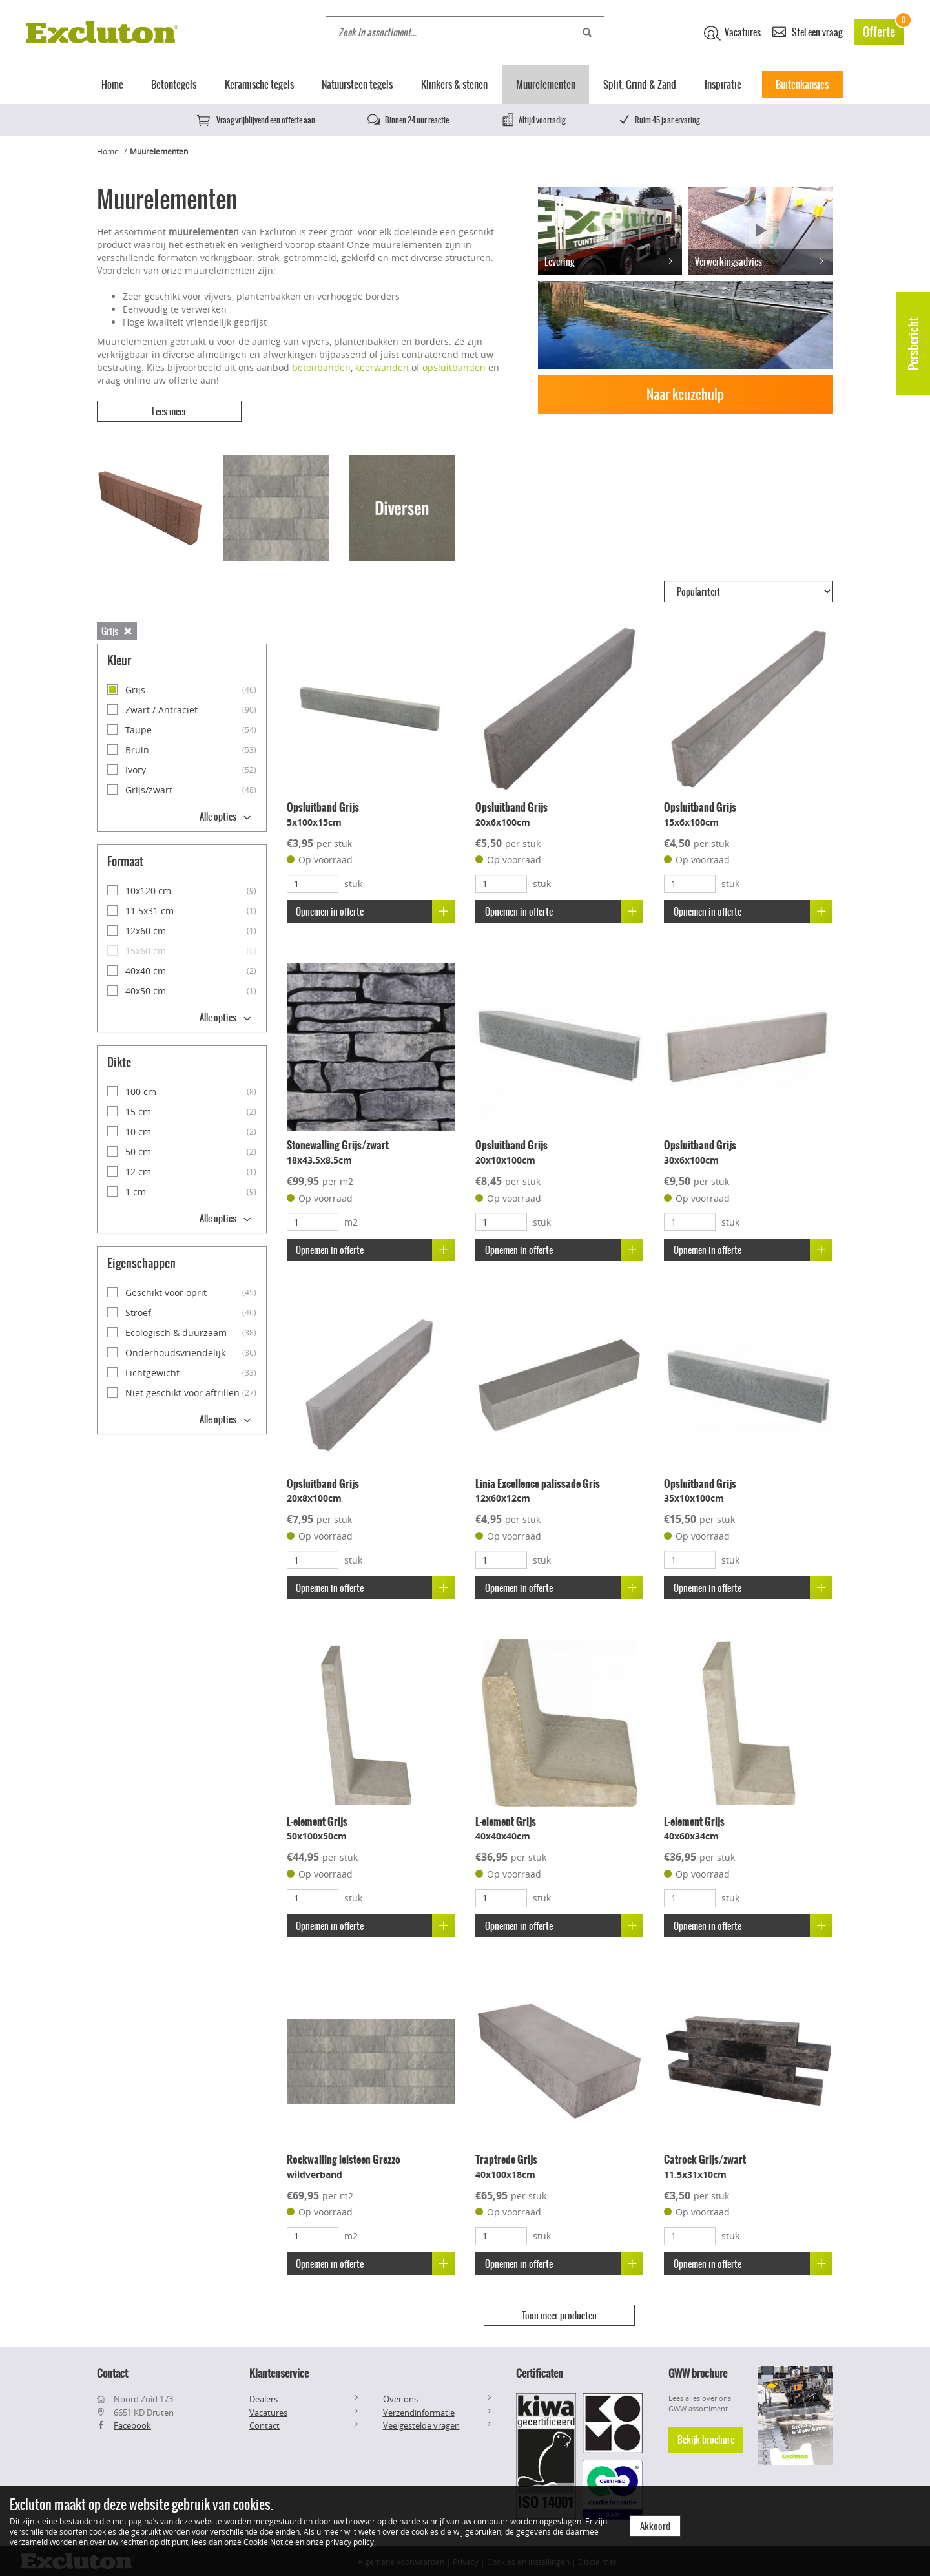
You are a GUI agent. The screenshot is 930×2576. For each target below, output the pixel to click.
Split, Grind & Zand (639, 84)
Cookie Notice (268, 2542)
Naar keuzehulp (685, 394)
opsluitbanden (454, 367)
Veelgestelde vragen (421, 2423)
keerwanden (382, 367)
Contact (264, 2423)
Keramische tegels (259, 84)
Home (112, 84)
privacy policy (350, 2542)
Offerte (883, 30)
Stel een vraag (807, 31)
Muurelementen (545, 84)
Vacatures (732, 33)
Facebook (132, 2423)
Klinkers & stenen (454, 84)
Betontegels (173, 84)
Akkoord (655, 2526)
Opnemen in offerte (375, 910)
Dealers (263, 2396)
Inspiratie (723, 84)
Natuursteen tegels (357, 84)
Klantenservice (279, 2370)
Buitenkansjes (802, 84)
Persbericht (913, 343)
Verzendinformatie (419, 2409)
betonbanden (321, 367)
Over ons (400, 2396)
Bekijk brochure (705, 2436)
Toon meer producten (559, 2314)
